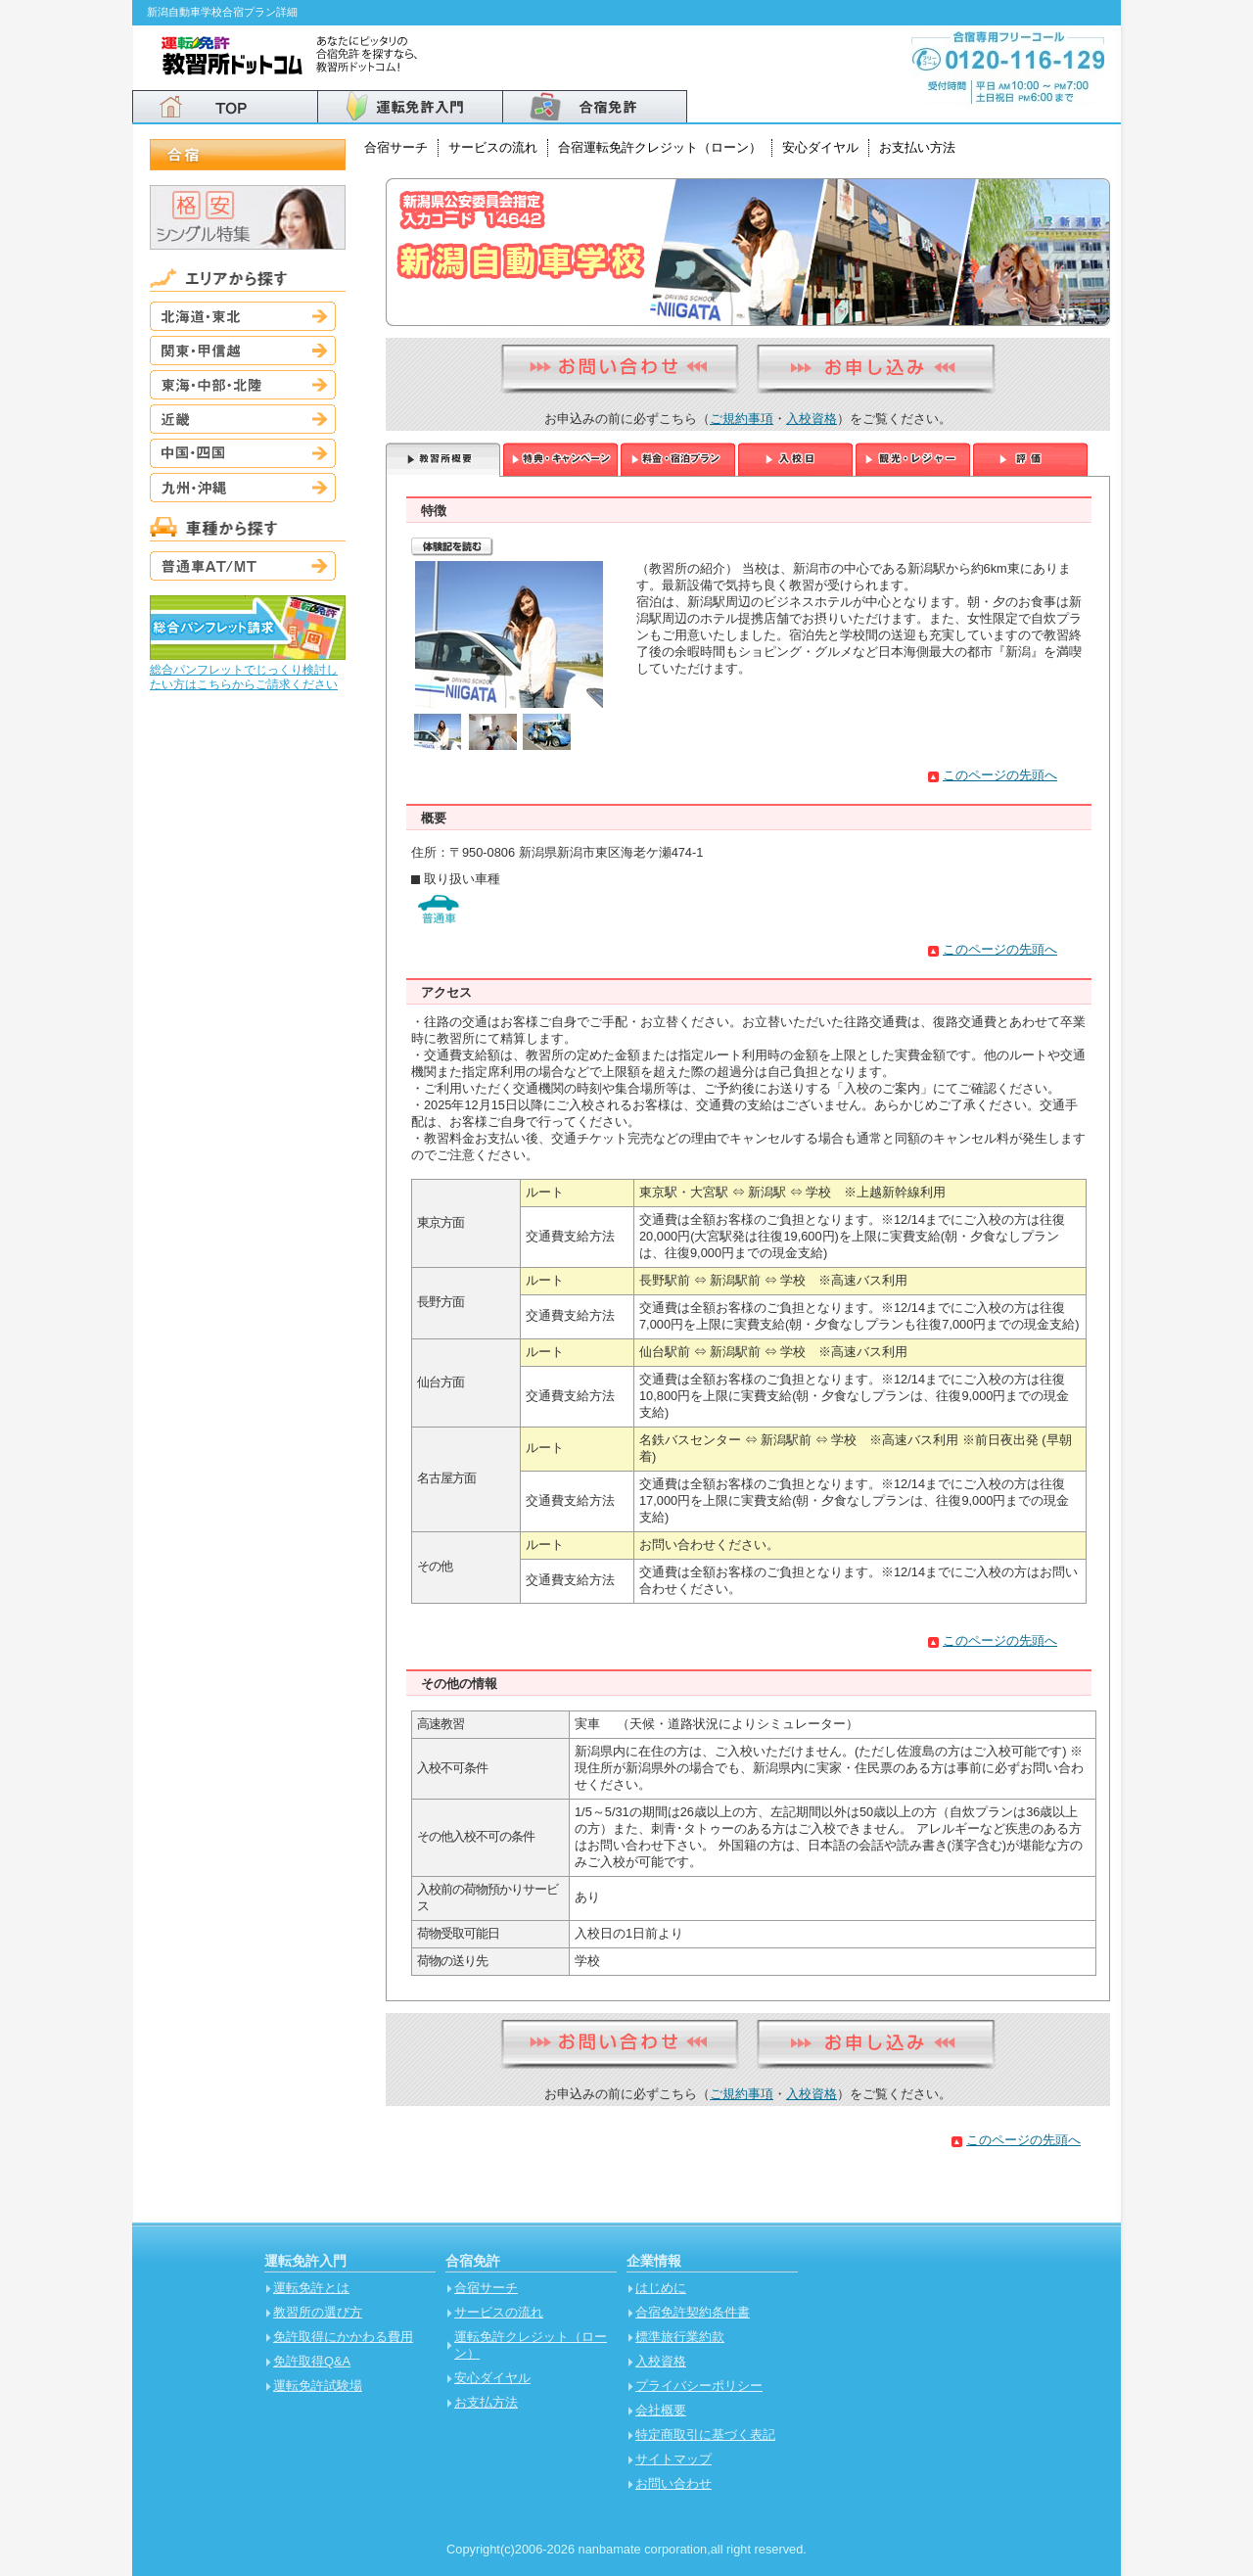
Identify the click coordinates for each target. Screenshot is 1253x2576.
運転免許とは (311, 2287)
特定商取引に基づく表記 (705, 2434)
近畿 (243, 419)
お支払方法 (486, 2402)
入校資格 (811, 418)
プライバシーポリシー (699, 2385)
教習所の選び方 (317, 2312)
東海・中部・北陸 (243, 384)
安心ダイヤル (820, 147)
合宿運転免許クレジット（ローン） (660, 147)
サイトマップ (673, 2459)
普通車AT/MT (243, 566)
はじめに (660, 2287)
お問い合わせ (673, 2483)
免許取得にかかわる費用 (343, 2336)
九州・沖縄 (243, 487)
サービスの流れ (492, 147)
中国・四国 (243, 453)
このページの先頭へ (1000, 775)
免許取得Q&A (311, 2361)
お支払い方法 (917, 147)
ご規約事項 (741, 418)
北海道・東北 (243, 316)
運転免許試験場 (317, 2385)
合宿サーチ (396, 147)
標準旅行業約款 (679, 2336)
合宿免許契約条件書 (692, 2312)
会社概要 (660, 2410)
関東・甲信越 (243, 350)
